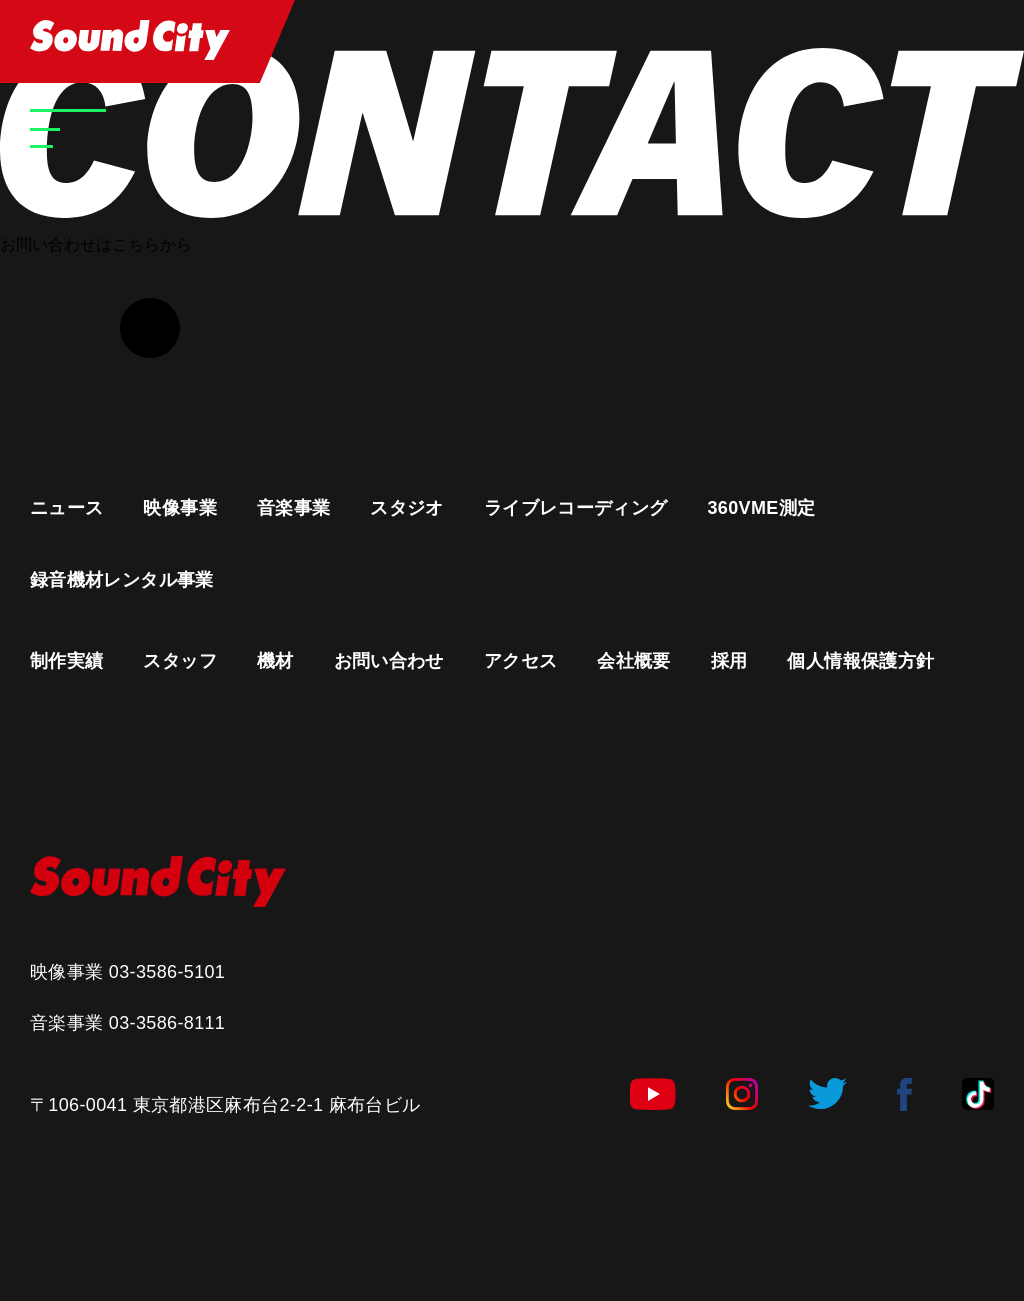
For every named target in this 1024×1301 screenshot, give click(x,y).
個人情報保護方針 (860, 661)
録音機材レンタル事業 (122, 580)
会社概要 (633, 661)
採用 (729, 661)
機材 (275, 661)
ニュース (66, 508)
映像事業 (179, 508)
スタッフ (179, 661)
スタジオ (406, 508)
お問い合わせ (389, 661)
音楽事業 (293, 508)
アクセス (520, 661)
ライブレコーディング (576, 508)
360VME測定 (761, 508)
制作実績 (66, 661)
